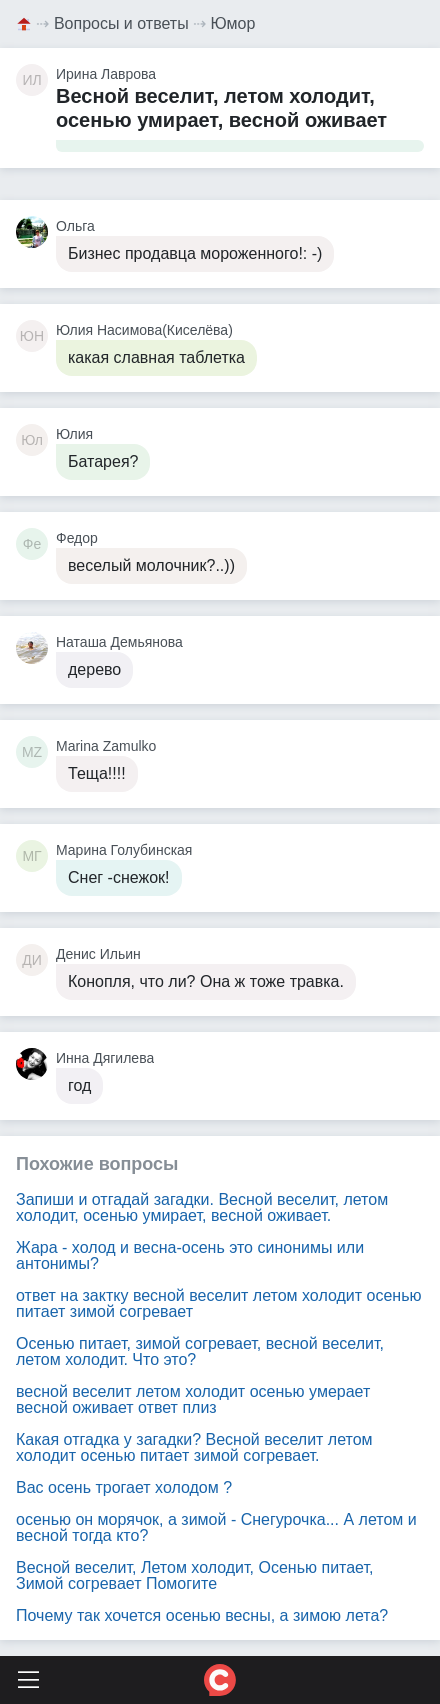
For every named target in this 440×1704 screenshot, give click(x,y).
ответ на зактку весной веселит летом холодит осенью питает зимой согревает (219, 1303)
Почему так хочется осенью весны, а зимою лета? (202, 1615)
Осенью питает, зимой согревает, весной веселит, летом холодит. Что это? (200, 1351)
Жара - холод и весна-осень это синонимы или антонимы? (190, 1255)
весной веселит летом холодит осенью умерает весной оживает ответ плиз (193, 1399)
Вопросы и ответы (121, 23)
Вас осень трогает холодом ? (124, 1487)
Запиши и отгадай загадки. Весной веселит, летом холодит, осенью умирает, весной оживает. (202, 1207)
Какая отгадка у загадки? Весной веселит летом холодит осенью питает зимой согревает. (194, 1447)
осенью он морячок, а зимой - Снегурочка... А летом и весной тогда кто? (216, 1527)
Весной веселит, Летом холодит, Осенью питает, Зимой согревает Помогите (194, 1575)
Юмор (233, 23)
